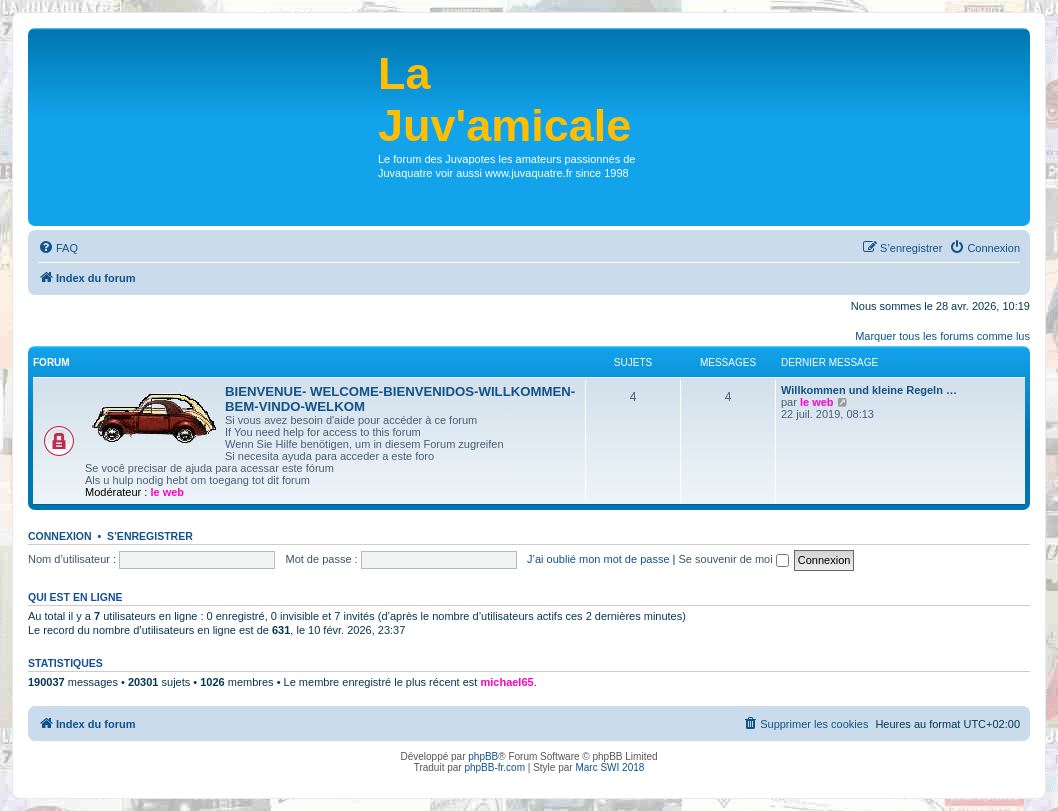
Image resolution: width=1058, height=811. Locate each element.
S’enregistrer (150, 536)
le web (167, 492)
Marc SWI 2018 (609, 767)
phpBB (483, 756)
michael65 (506, 682)
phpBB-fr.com (494, 767)
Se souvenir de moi (734, 559)
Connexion (60, 536)
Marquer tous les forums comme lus (942, 336)
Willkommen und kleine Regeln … (869, 390)
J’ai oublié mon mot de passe (598, 559)
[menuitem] (58, 248)
